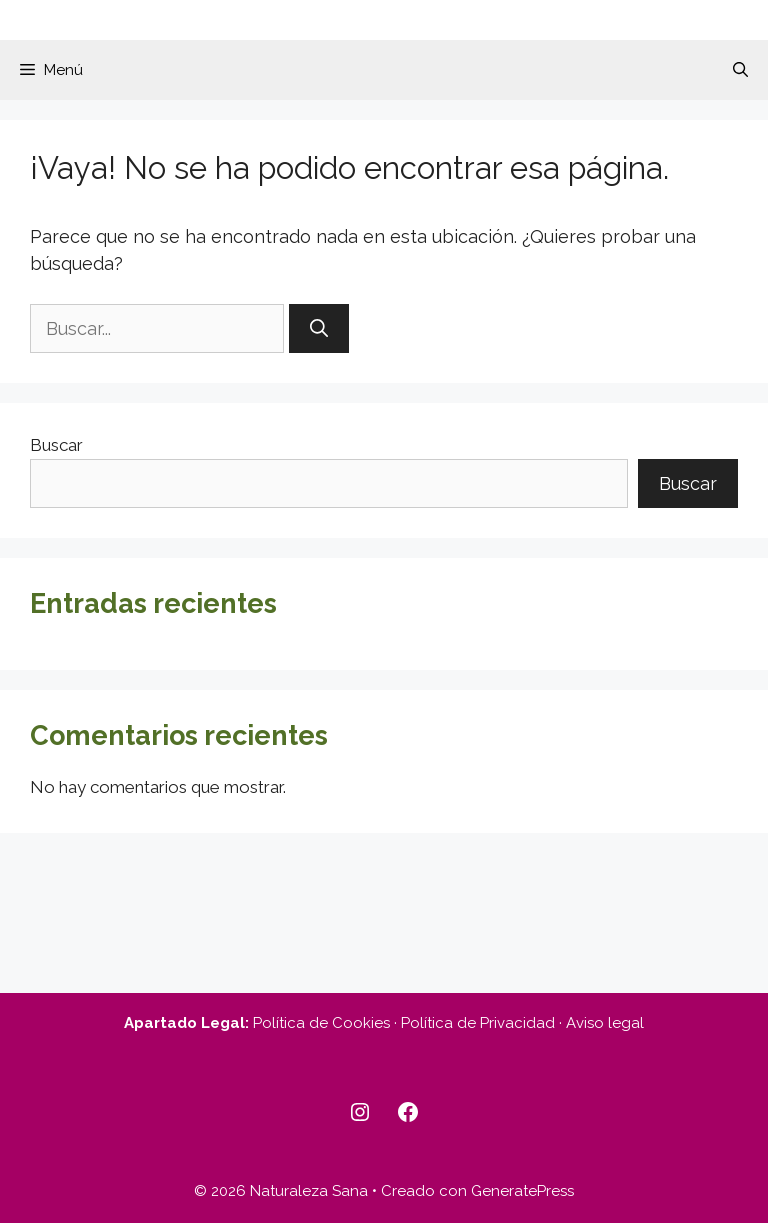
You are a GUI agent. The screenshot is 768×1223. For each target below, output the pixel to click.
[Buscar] (319, 328)
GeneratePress (522, 1191)
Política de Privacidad (478, 1023)
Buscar (56, 445)
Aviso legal (605, 1023)
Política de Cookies (321, 1023)
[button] (740, 70)
